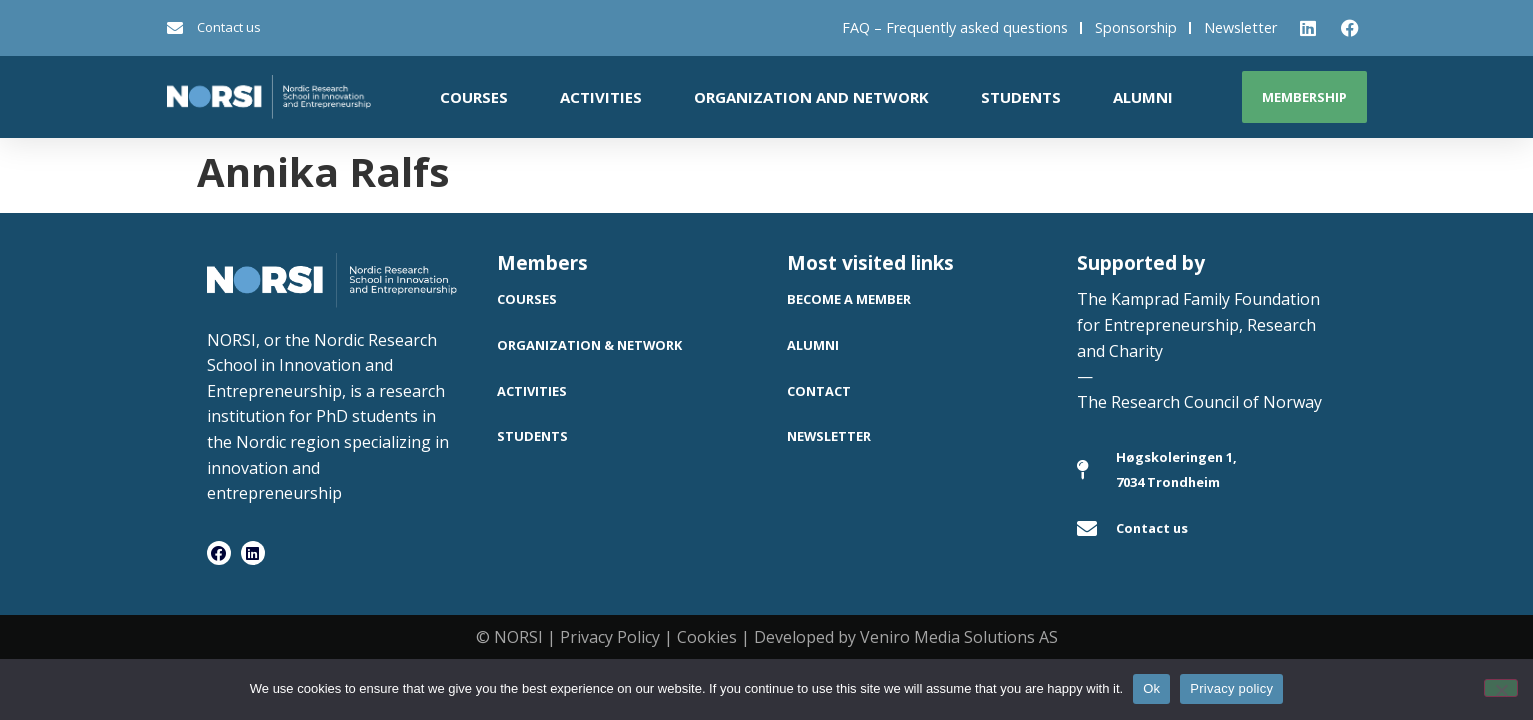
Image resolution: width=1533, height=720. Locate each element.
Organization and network (811, 97)
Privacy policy (1231, 688)
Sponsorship (1136, 27)
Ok (1151, 688)
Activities (601, 97)
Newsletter (1240, 27)
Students (1021, 97)
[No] (1501, 688)
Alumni (1143, 97)
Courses (474, 97)
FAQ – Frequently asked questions (955, 27)
